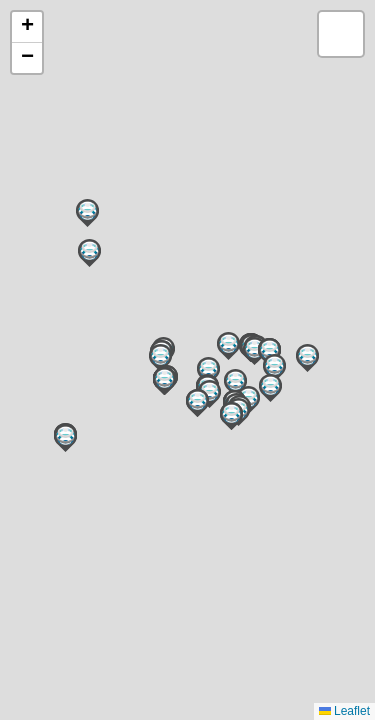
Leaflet (344, 711)
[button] (65, 438)
